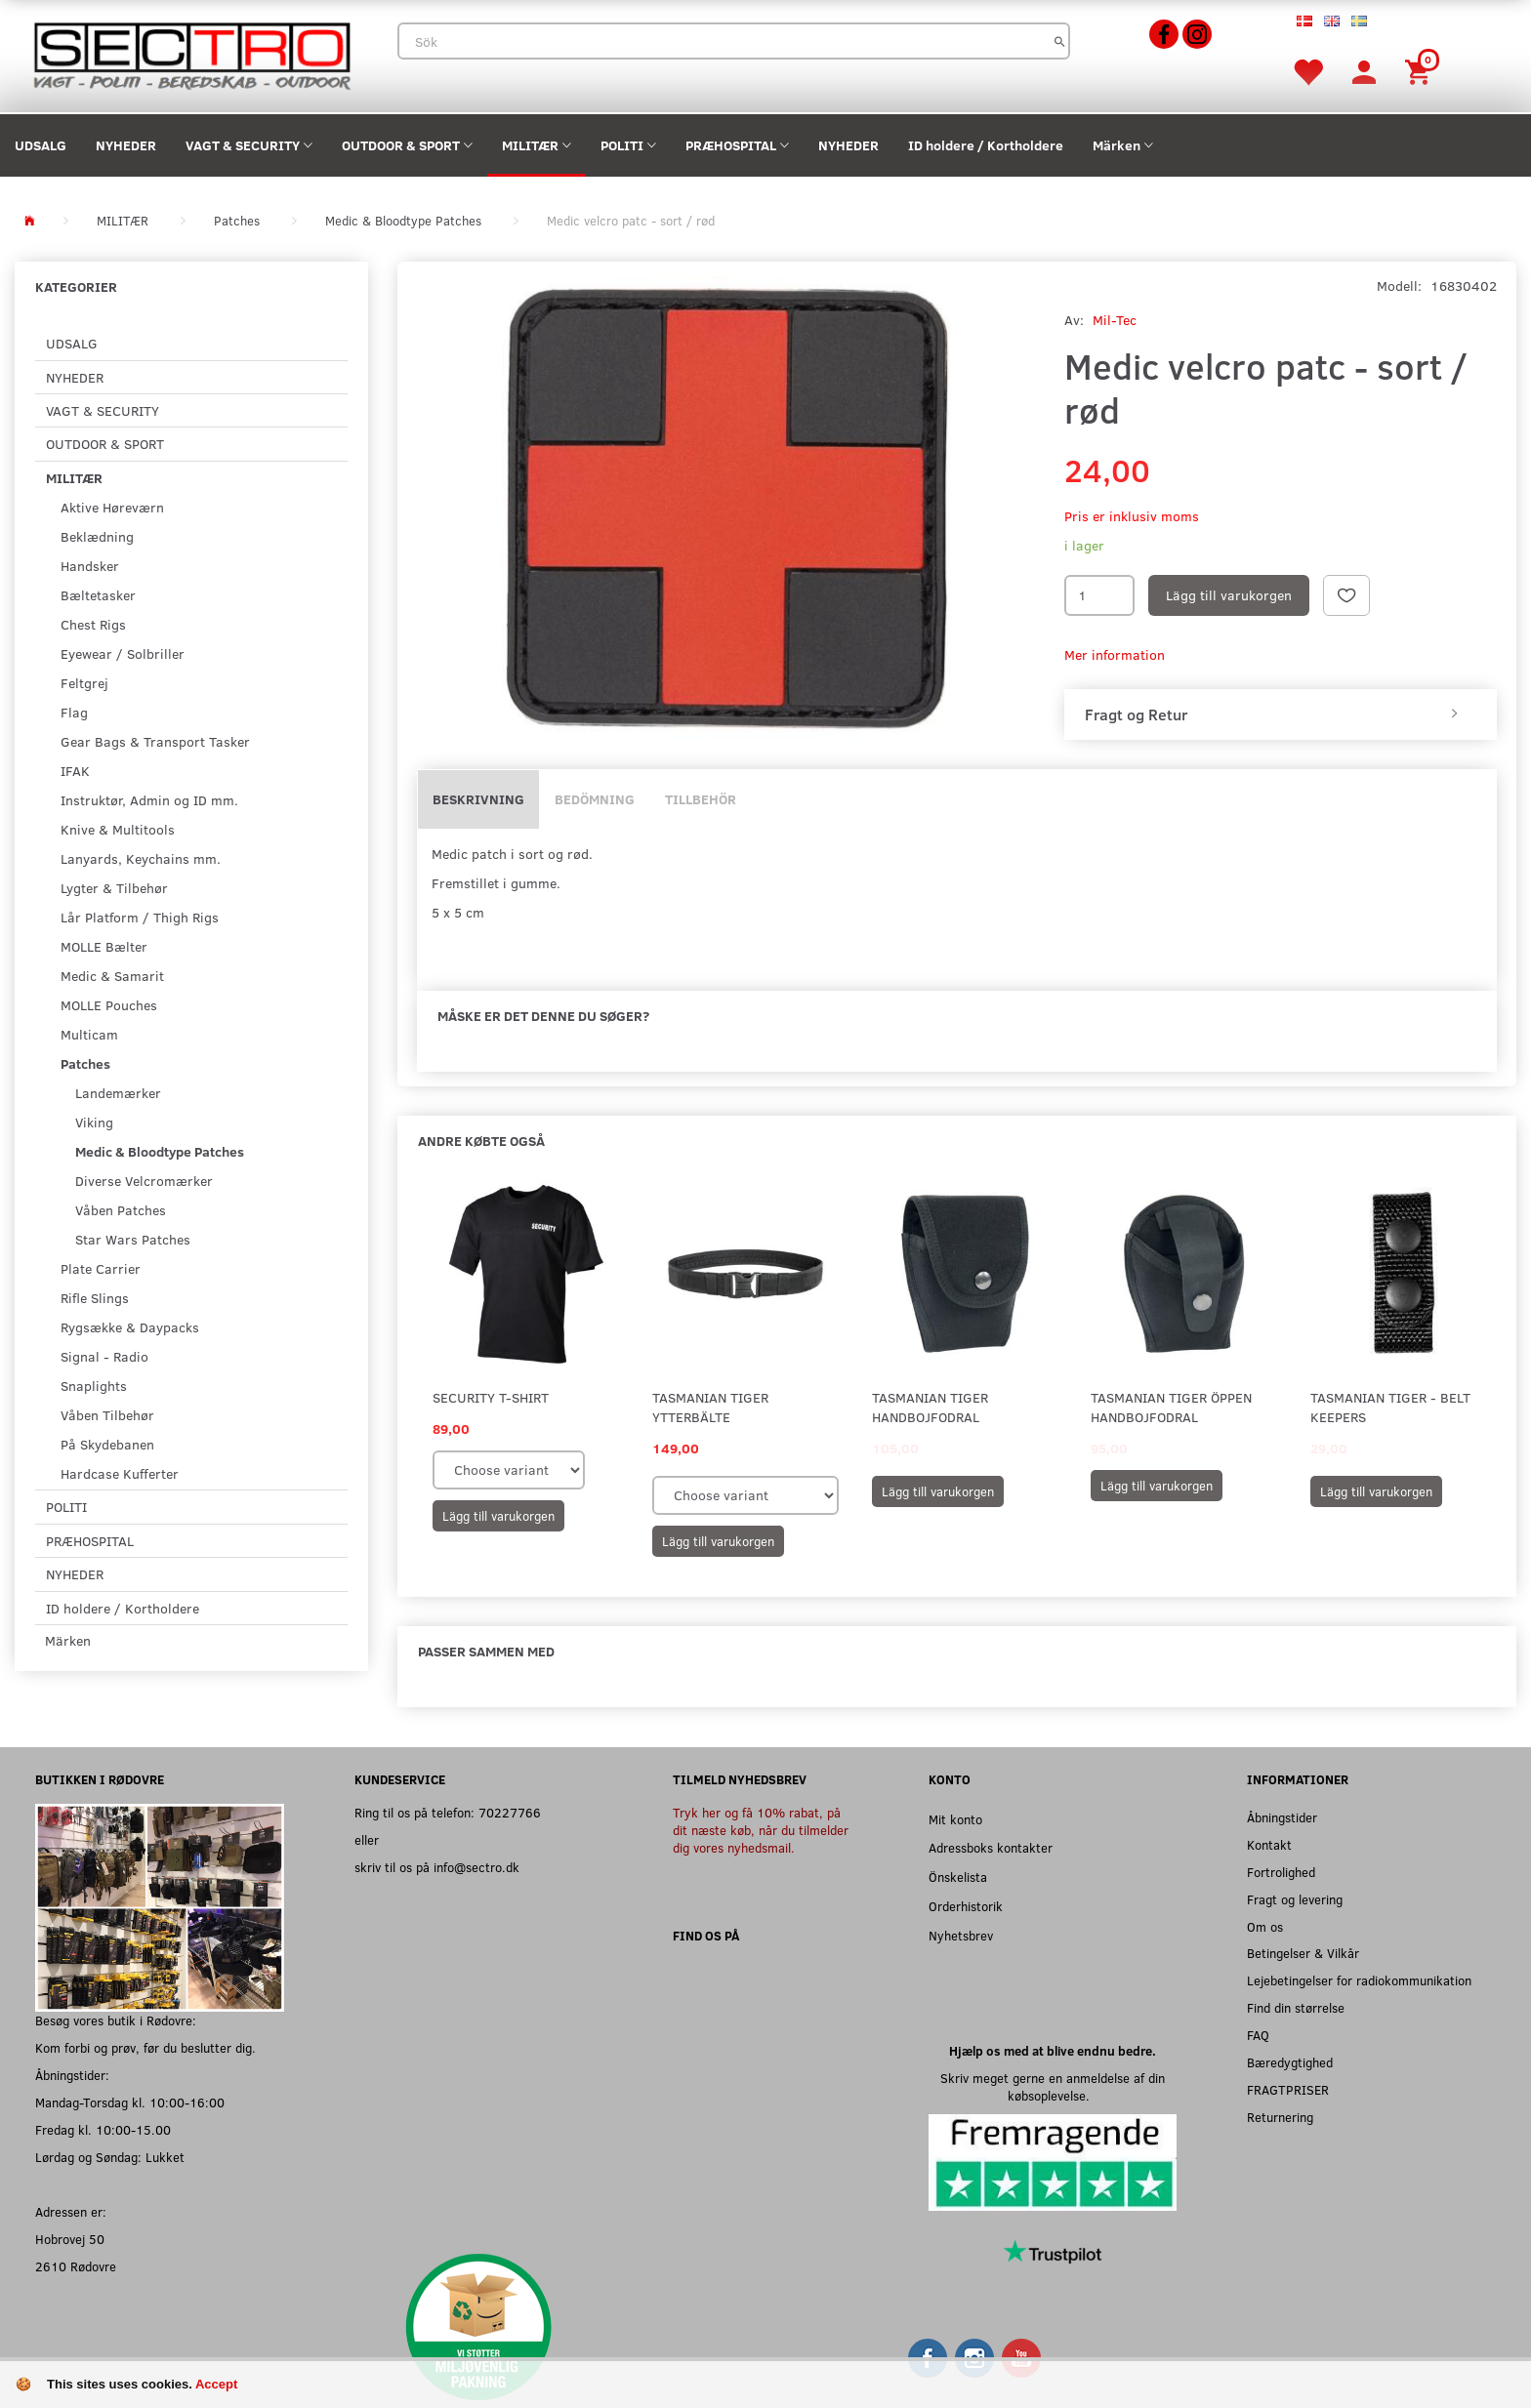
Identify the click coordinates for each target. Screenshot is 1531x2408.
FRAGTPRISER (1288, 2089)
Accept (216, 2384)
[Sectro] (191, 54)
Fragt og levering (1295, 1899)
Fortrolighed (1281, 1871)
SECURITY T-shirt (491, 1397)
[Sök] (1060, 41)
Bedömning (595, 799)
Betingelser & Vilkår (1303, 1952)
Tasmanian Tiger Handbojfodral (930, 1407)
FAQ (1258, 2034)
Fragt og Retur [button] (1136, 714)
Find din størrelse (1296, 2007)
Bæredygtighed (1290, 2062)
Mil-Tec (1115, 319)
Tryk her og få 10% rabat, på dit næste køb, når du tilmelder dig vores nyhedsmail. (760, 1830)
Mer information (1114, 654)
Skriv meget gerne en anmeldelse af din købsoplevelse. (1052, 2086)
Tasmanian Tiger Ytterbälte (710, 1407)
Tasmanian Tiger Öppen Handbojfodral (1171, 1407)
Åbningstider (1282, 1817)
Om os (1265, 1926)
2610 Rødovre (75, 2266)
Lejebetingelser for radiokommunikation (1359, 1980)
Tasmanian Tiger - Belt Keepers (1390, 1407)
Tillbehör (700, 799)
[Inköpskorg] (1420, 71)
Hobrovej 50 (69, 2238)
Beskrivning (478, 799)
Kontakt (1269, 1844)
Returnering (1280, 2116)
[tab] (1280, 714)
